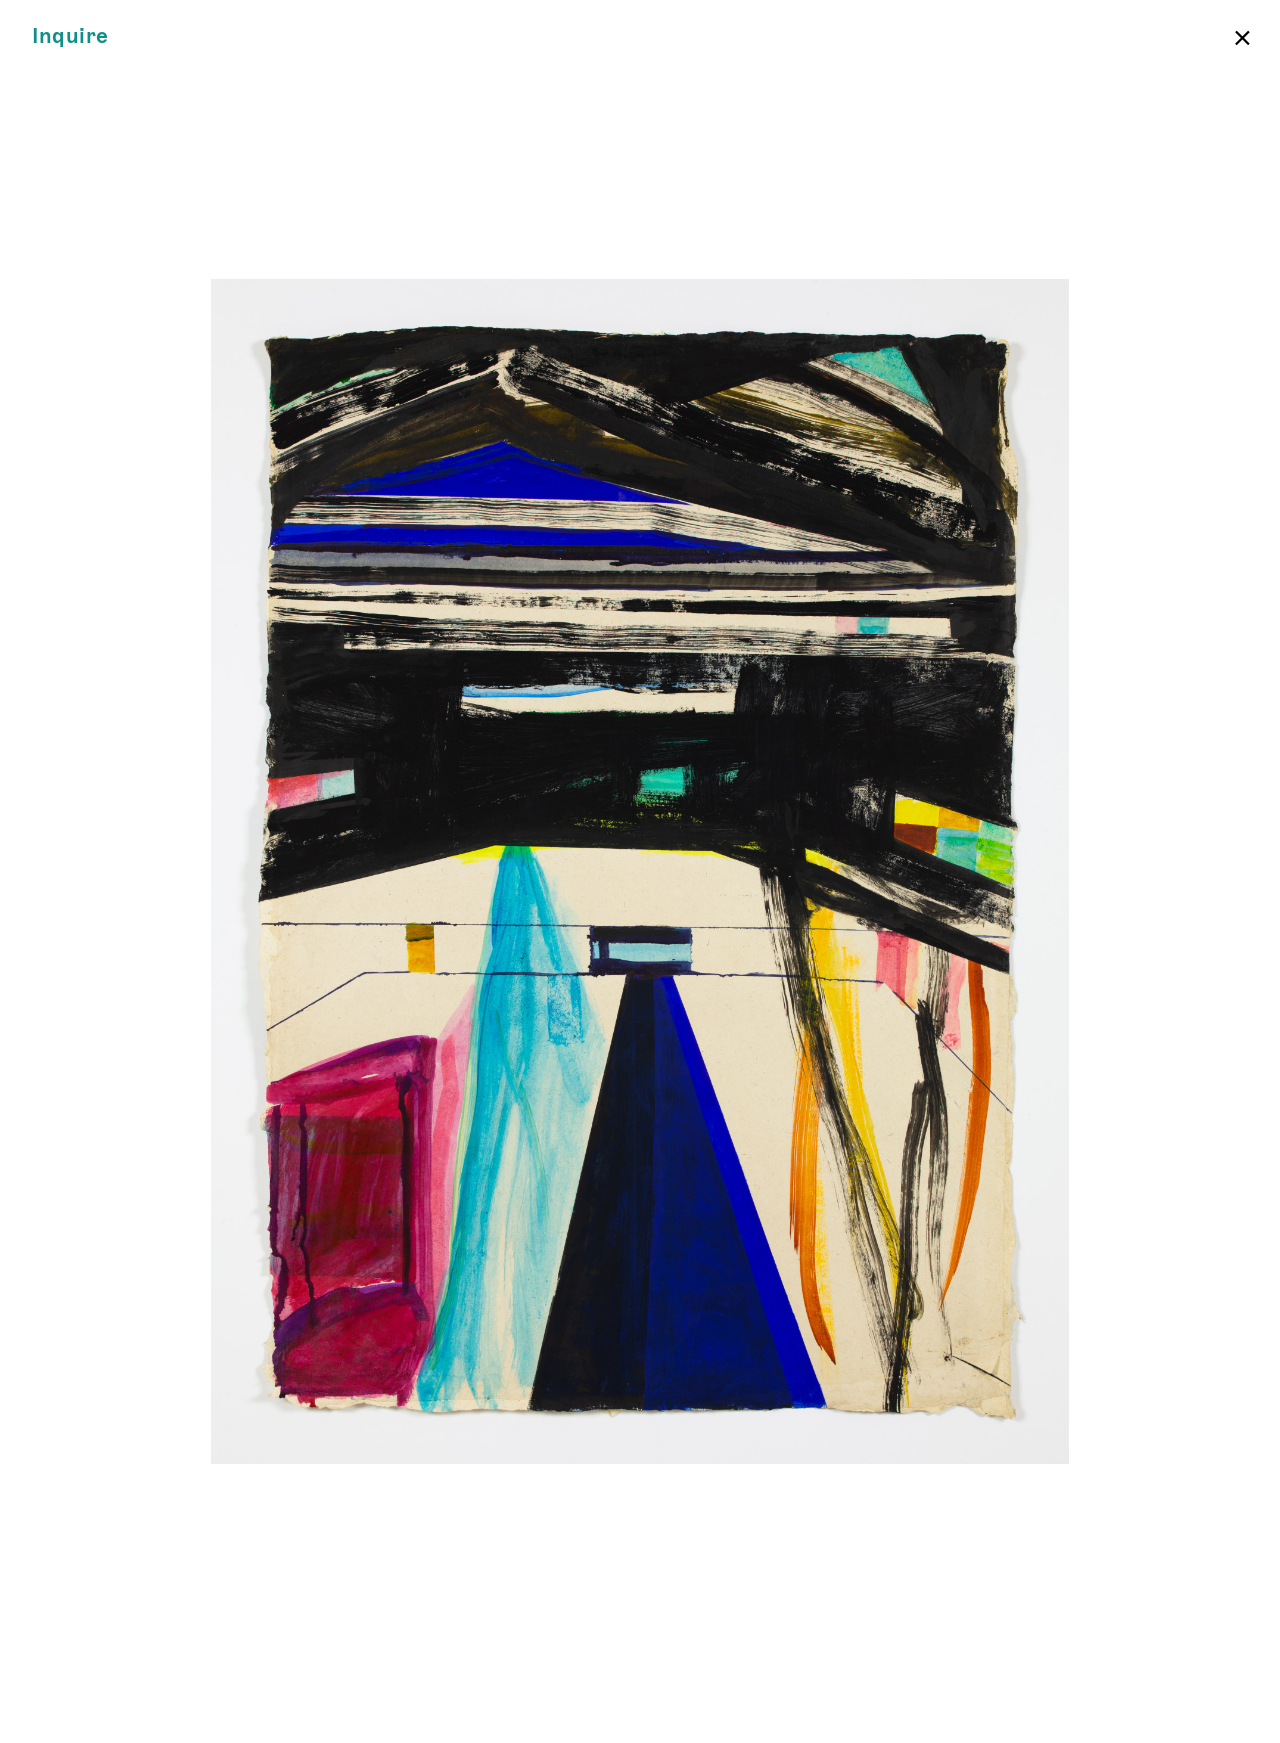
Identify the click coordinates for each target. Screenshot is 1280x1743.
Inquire (70, 36)
